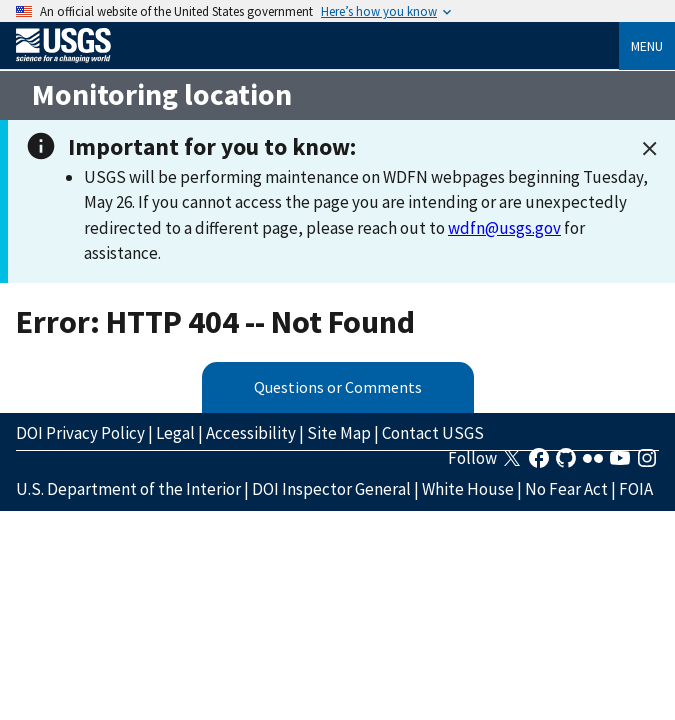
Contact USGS (433, 433)
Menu (647, 46)
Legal (175, 433)
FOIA (636, 489)
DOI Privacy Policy (80, 433)
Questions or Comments (338, 387)
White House (468, 489)
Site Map (339, 433)
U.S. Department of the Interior (128, 489)
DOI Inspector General (331, 489)
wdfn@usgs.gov (504, 228)
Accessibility (251, 433)
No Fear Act (566, 489)
